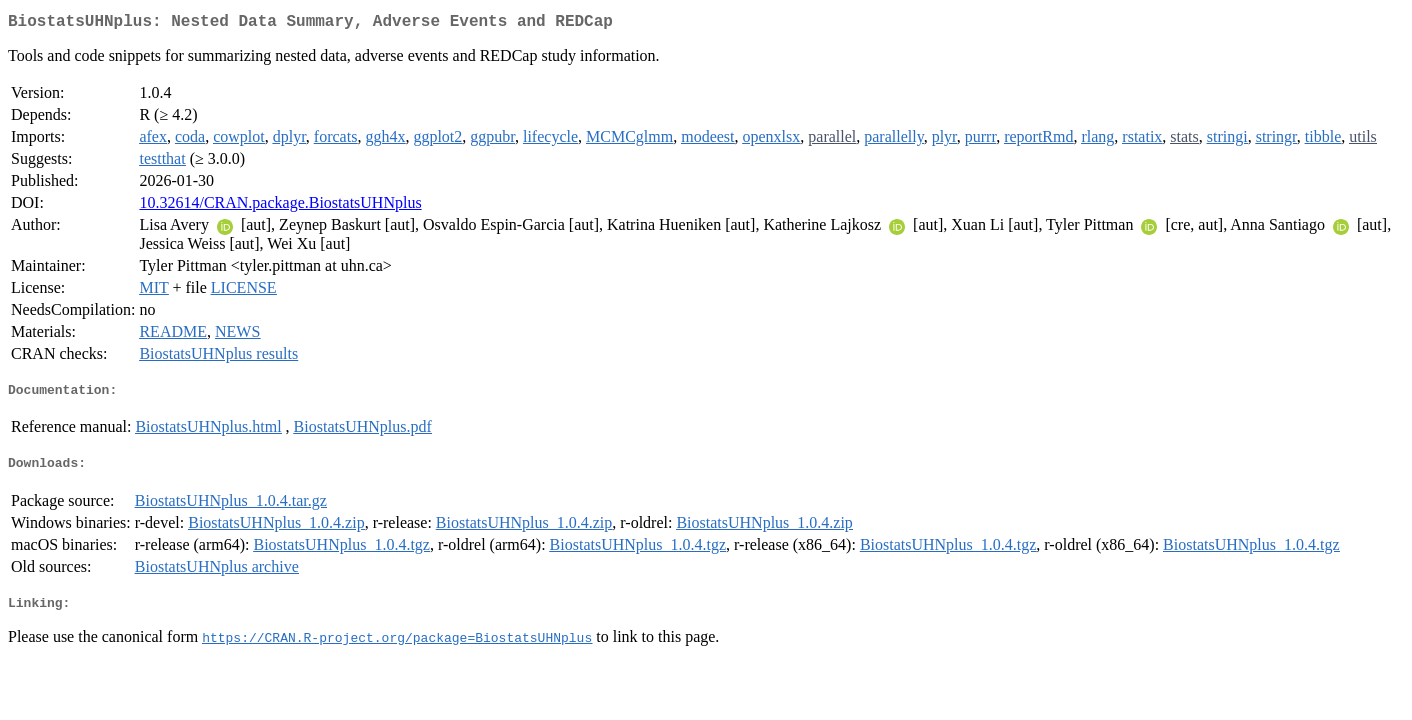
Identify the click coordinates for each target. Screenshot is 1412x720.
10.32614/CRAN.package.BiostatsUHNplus (280, 206)
